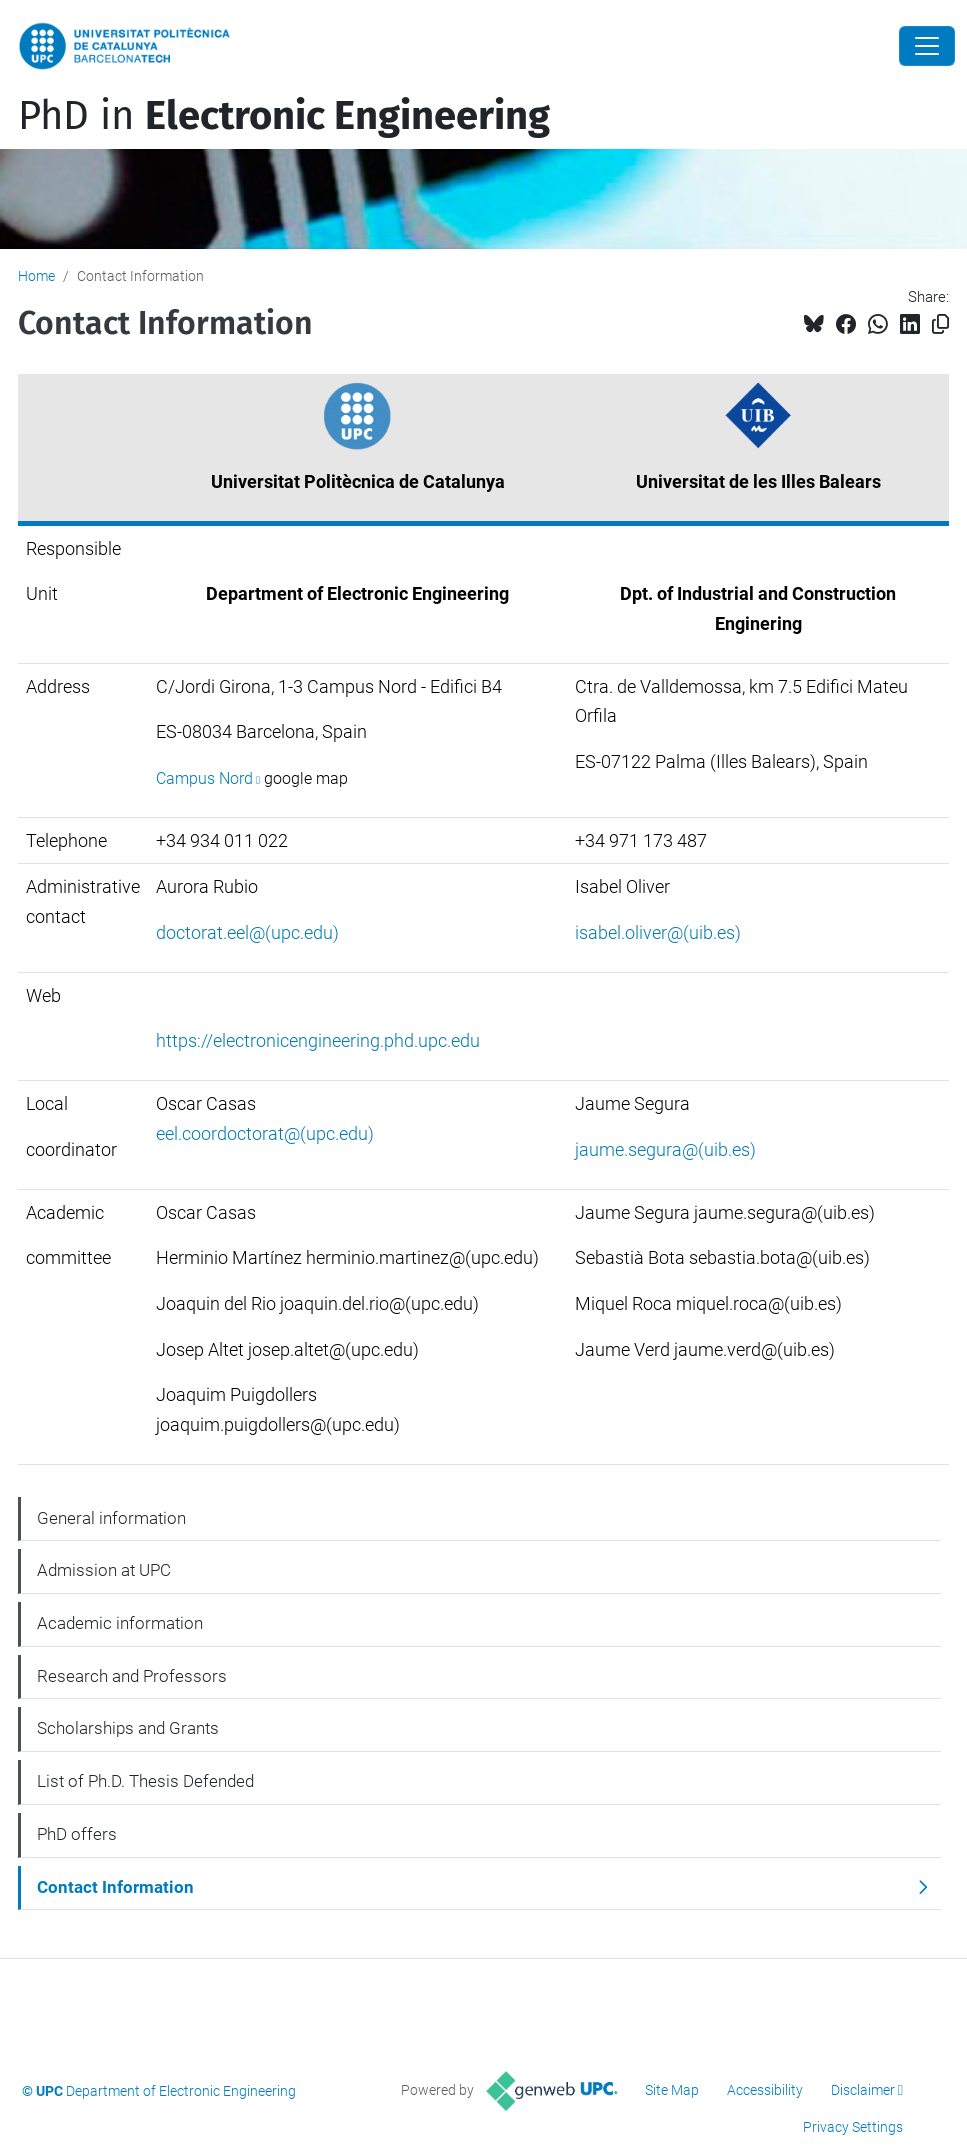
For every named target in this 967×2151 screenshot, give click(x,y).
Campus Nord (204, 778)
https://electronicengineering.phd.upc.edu (318, 1040)
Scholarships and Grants (128, 1728)
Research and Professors (132, 1676)
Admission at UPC (104, 1570)
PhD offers (77, 1834)
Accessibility (765, 2090)
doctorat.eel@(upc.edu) (247, 932)
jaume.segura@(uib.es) (665, 1149)
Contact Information (115, 1887)
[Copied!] (940, 324)
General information (111, 1518)
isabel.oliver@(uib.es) (658, 932)
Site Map (672, 2090)
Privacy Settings (853, 2127)
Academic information (120, 1623)
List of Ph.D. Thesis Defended (145, 1781)
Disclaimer (863, 2090)
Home (36, 276)
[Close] (927, 46)
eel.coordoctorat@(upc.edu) (265, 1133)
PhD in (284, 116)
